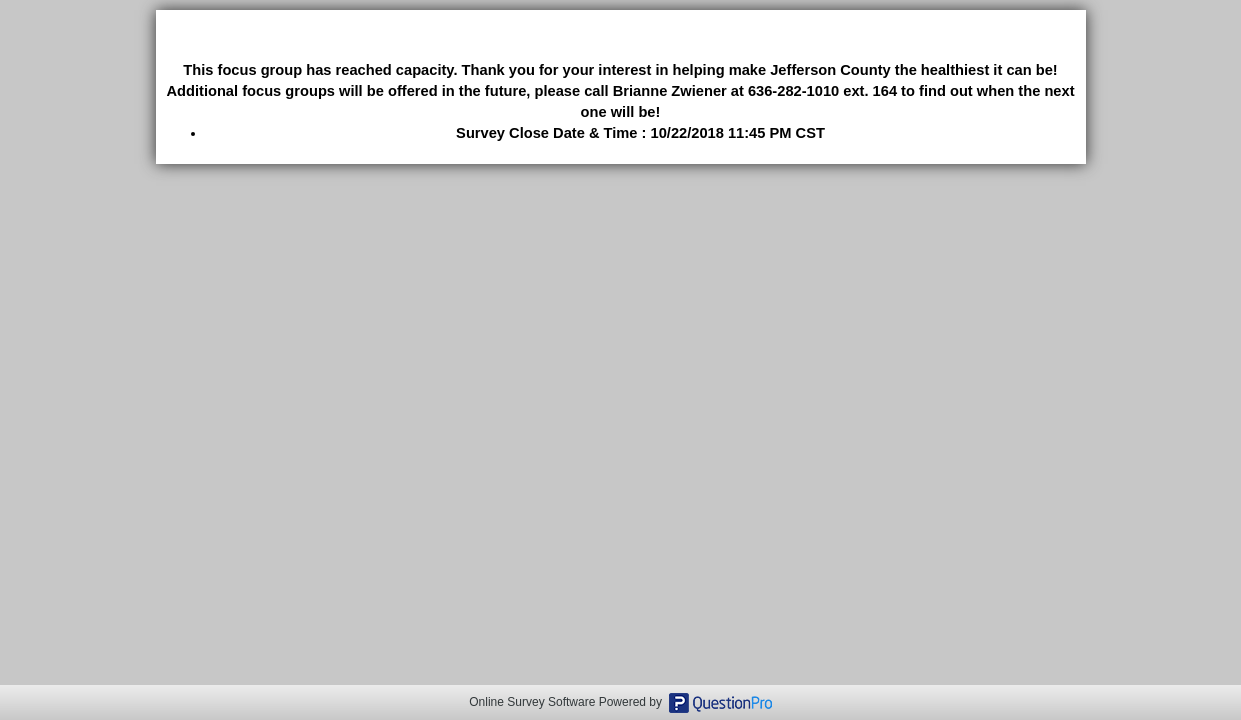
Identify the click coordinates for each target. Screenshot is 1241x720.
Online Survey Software (532, 702)
